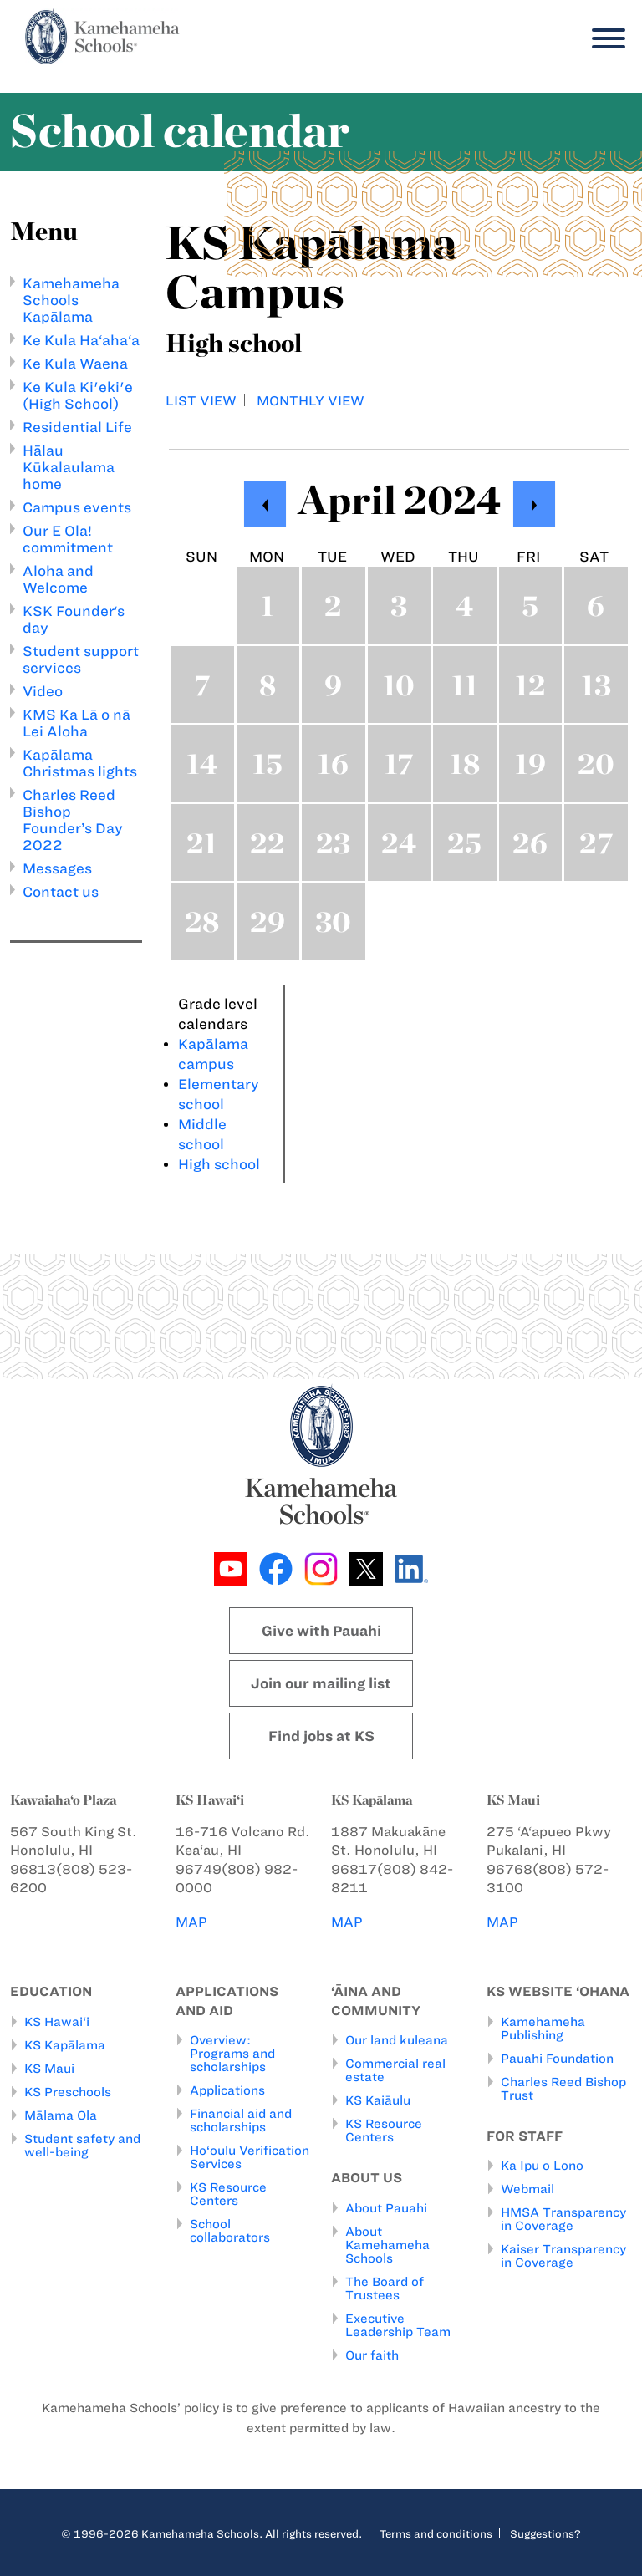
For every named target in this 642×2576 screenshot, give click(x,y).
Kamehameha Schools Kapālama (71, 300)
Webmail (527, 2189)
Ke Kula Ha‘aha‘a (81, 340)
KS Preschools (67, 2092)
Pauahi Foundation (557, 2058)
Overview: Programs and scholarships (232, 2054)
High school (219, 1164)
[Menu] (604, 38)
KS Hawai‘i (56, 2022)
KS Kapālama (64, 2045)
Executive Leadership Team (398, 2325)
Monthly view (310, 401)
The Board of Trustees (384, 2288)
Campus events (77, 507)
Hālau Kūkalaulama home (69, 467)
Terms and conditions (436, 2533)
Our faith (372, 2355)
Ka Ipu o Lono (542, 2165)
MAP (191, 1922)
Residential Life (77, 427)
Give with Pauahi (321, 1630)
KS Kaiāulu (377, 2100)
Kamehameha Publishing (543, 2028)
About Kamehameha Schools (387, 2245)
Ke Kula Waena (75, 363)
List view (201, 401)
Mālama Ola (60, 2115)
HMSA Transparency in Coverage (563, 2219)
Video (43, 691)
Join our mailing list (321, 1683)
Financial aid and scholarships (241, 2120)
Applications (227, 2090)
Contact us (61, 891)
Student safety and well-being (82, 2145)
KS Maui (49, 2068)
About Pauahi (386, 2208)
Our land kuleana (396, 2040)
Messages (57, 868)
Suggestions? (545, 2533)
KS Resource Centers (228, 2194)
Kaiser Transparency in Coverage (563, 2256)
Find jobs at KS (321, 1736)
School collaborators (230, 2230)
